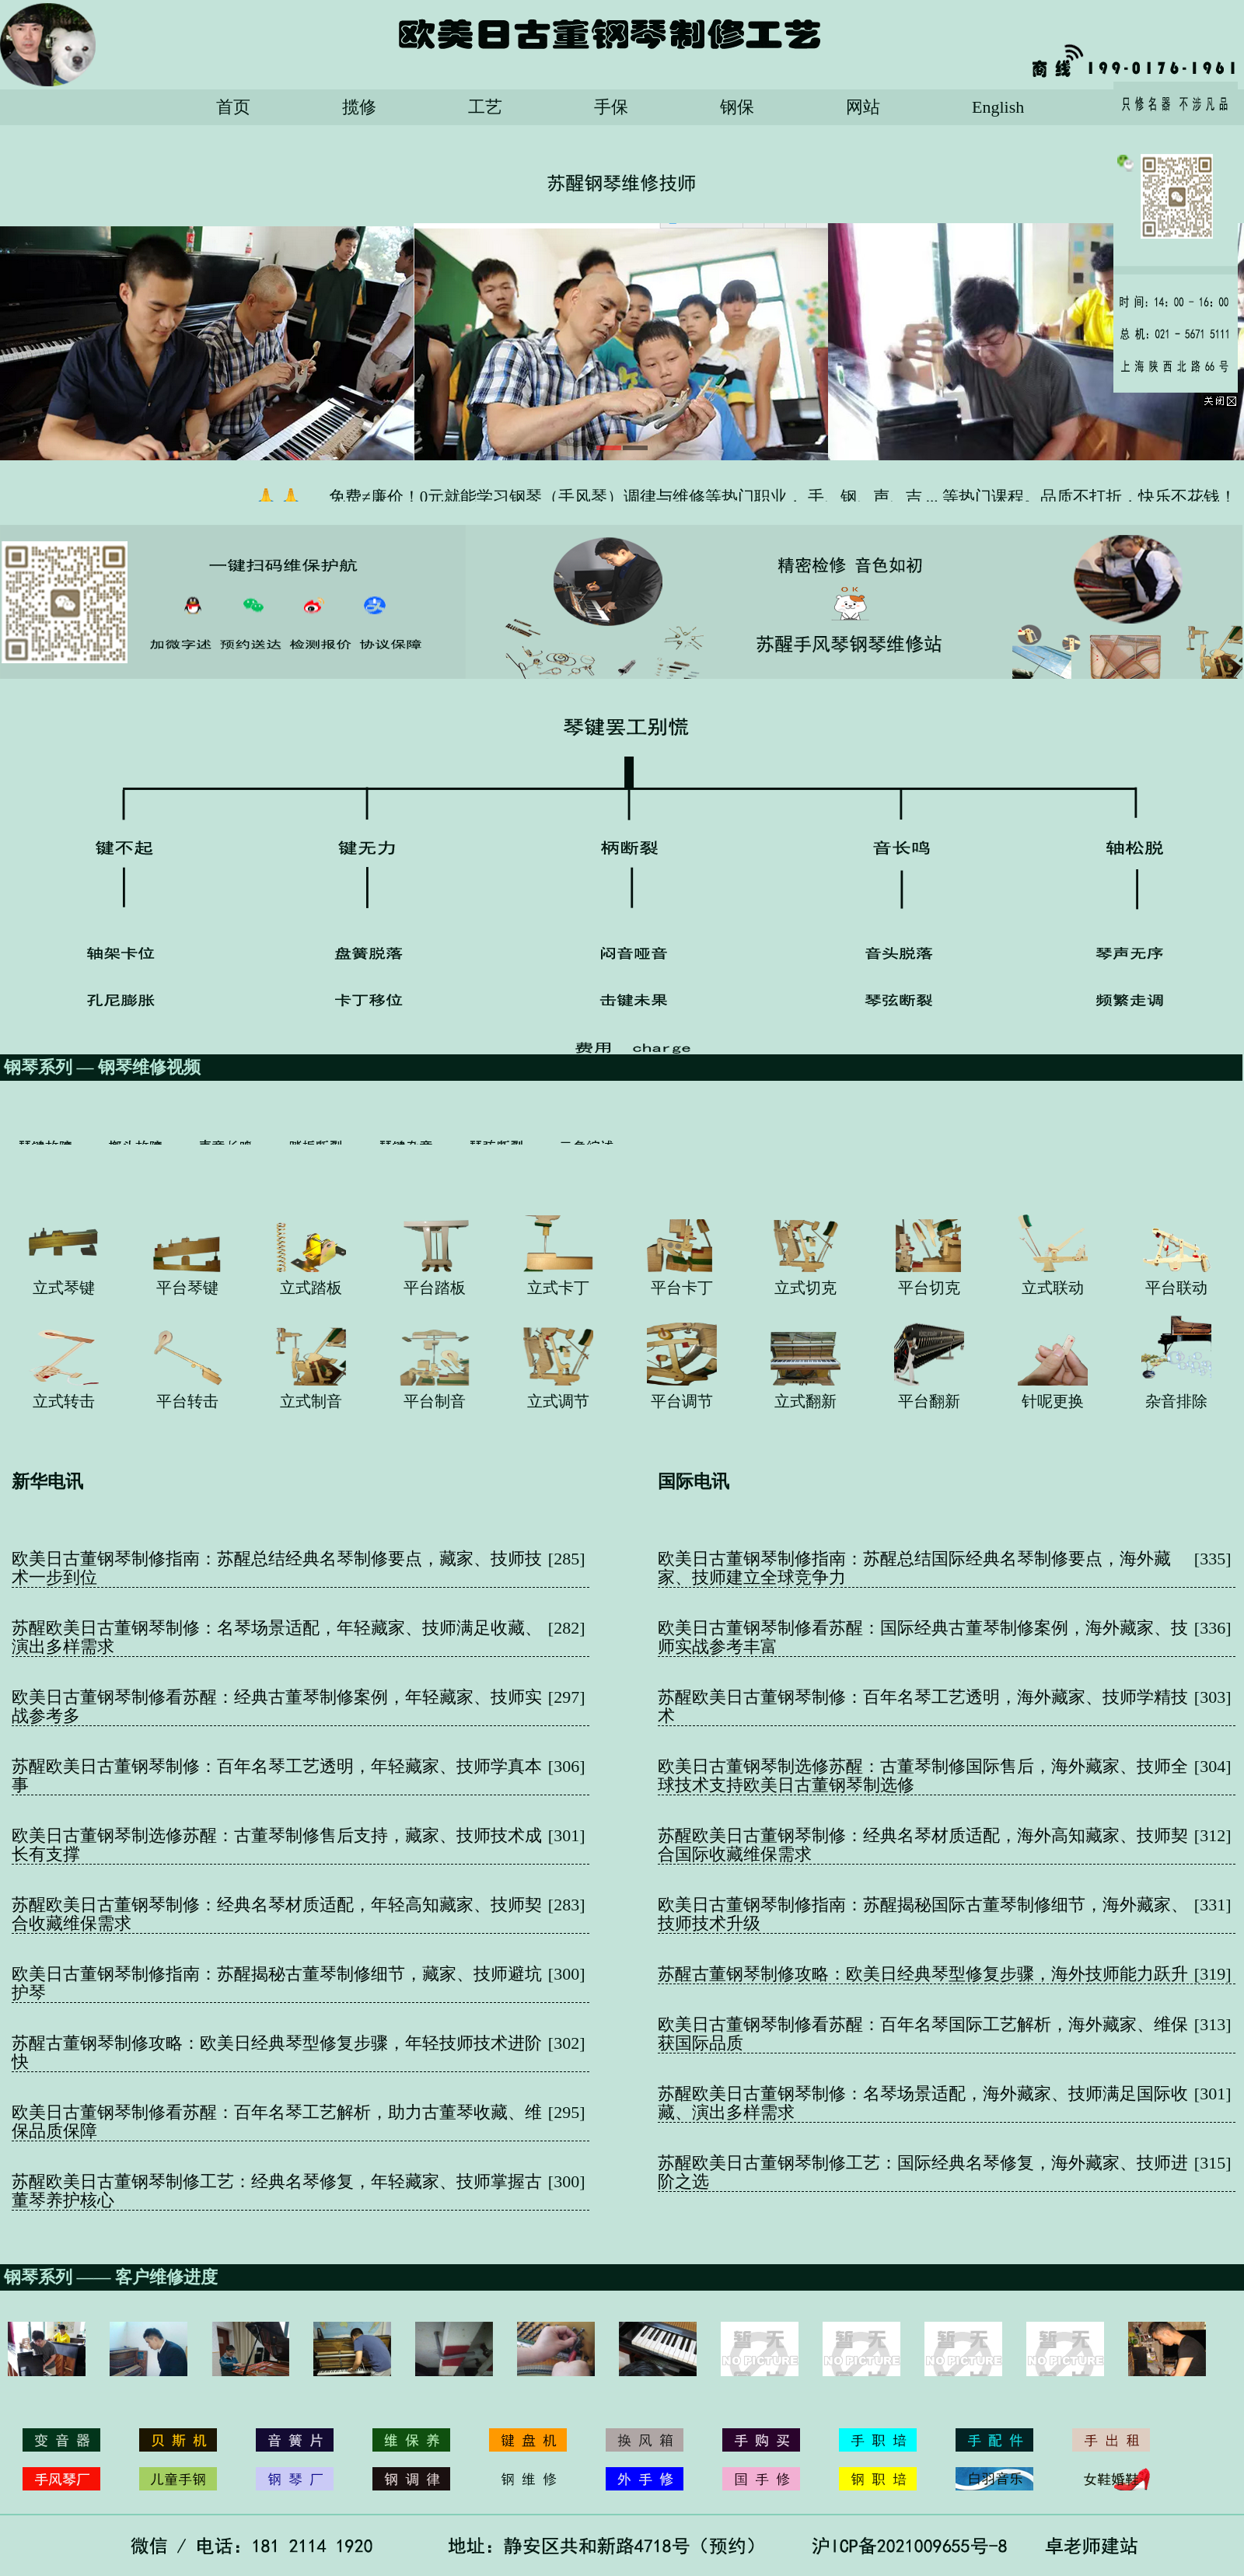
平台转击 (187, 1401)
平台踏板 (435, 1287)
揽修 (359, 107)
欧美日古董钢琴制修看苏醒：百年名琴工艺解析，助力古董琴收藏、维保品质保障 (277, 2121)
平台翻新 (929, 1401)
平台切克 (929, 1287)
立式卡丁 (558, 1287)
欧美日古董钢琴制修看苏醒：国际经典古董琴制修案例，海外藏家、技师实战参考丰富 (923, 1637)
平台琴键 (187, 1287)
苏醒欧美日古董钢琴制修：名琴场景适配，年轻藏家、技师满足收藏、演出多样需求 (277, 1637)
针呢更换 (1053, 1401)
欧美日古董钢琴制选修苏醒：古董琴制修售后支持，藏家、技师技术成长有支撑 (277, 1845)
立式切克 (805, 1287)
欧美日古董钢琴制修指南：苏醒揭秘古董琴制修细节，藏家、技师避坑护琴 (277, 1983)
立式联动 (1053, 1287)
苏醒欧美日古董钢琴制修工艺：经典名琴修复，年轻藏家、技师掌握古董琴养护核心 (277, 2191)
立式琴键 (64, 1287)
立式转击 (64, 1401)
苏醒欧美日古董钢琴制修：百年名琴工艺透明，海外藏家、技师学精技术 (923, 1706)
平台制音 (435, 1401)
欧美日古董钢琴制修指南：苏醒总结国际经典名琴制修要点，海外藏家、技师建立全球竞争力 (914, 1568)
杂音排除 (1176, 1401)
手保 (611, 107)
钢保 (737, 107)
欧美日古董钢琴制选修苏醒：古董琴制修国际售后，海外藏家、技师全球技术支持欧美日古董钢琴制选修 (923, 1775)
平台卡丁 (682, 1287)
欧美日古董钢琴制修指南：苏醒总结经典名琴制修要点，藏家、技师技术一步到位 (277, 1568)
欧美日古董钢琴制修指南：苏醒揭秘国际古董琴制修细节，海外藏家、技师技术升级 (923, 1914)
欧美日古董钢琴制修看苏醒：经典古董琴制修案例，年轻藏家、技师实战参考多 (277, 1706)
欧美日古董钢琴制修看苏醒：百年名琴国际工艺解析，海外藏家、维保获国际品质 (923, 2034)
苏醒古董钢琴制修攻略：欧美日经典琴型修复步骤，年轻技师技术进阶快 (277, 2052)
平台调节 (682, 1401)
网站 (863, 107)
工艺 (485, 107)
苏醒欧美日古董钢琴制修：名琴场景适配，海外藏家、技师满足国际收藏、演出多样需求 (923, 2103)
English (998, 107)
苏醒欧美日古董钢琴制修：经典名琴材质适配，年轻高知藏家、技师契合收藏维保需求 (277, 1914)
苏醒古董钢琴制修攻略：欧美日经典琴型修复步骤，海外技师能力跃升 (923, 1974)
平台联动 (1176, 1287)
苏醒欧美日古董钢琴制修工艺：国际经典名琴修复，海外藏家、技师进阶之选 (923, 2172)
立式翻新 (805, 1401)
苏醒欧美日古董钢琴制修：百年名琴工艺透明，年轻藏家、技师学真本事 (277, 1775)
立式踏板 (311, 1287)
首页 (233, 107)
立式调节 (558, 1401)
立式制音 (311, 1401)
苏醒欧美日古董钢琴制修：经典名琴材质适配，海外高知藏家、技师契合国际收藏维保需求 (923, 1845)
